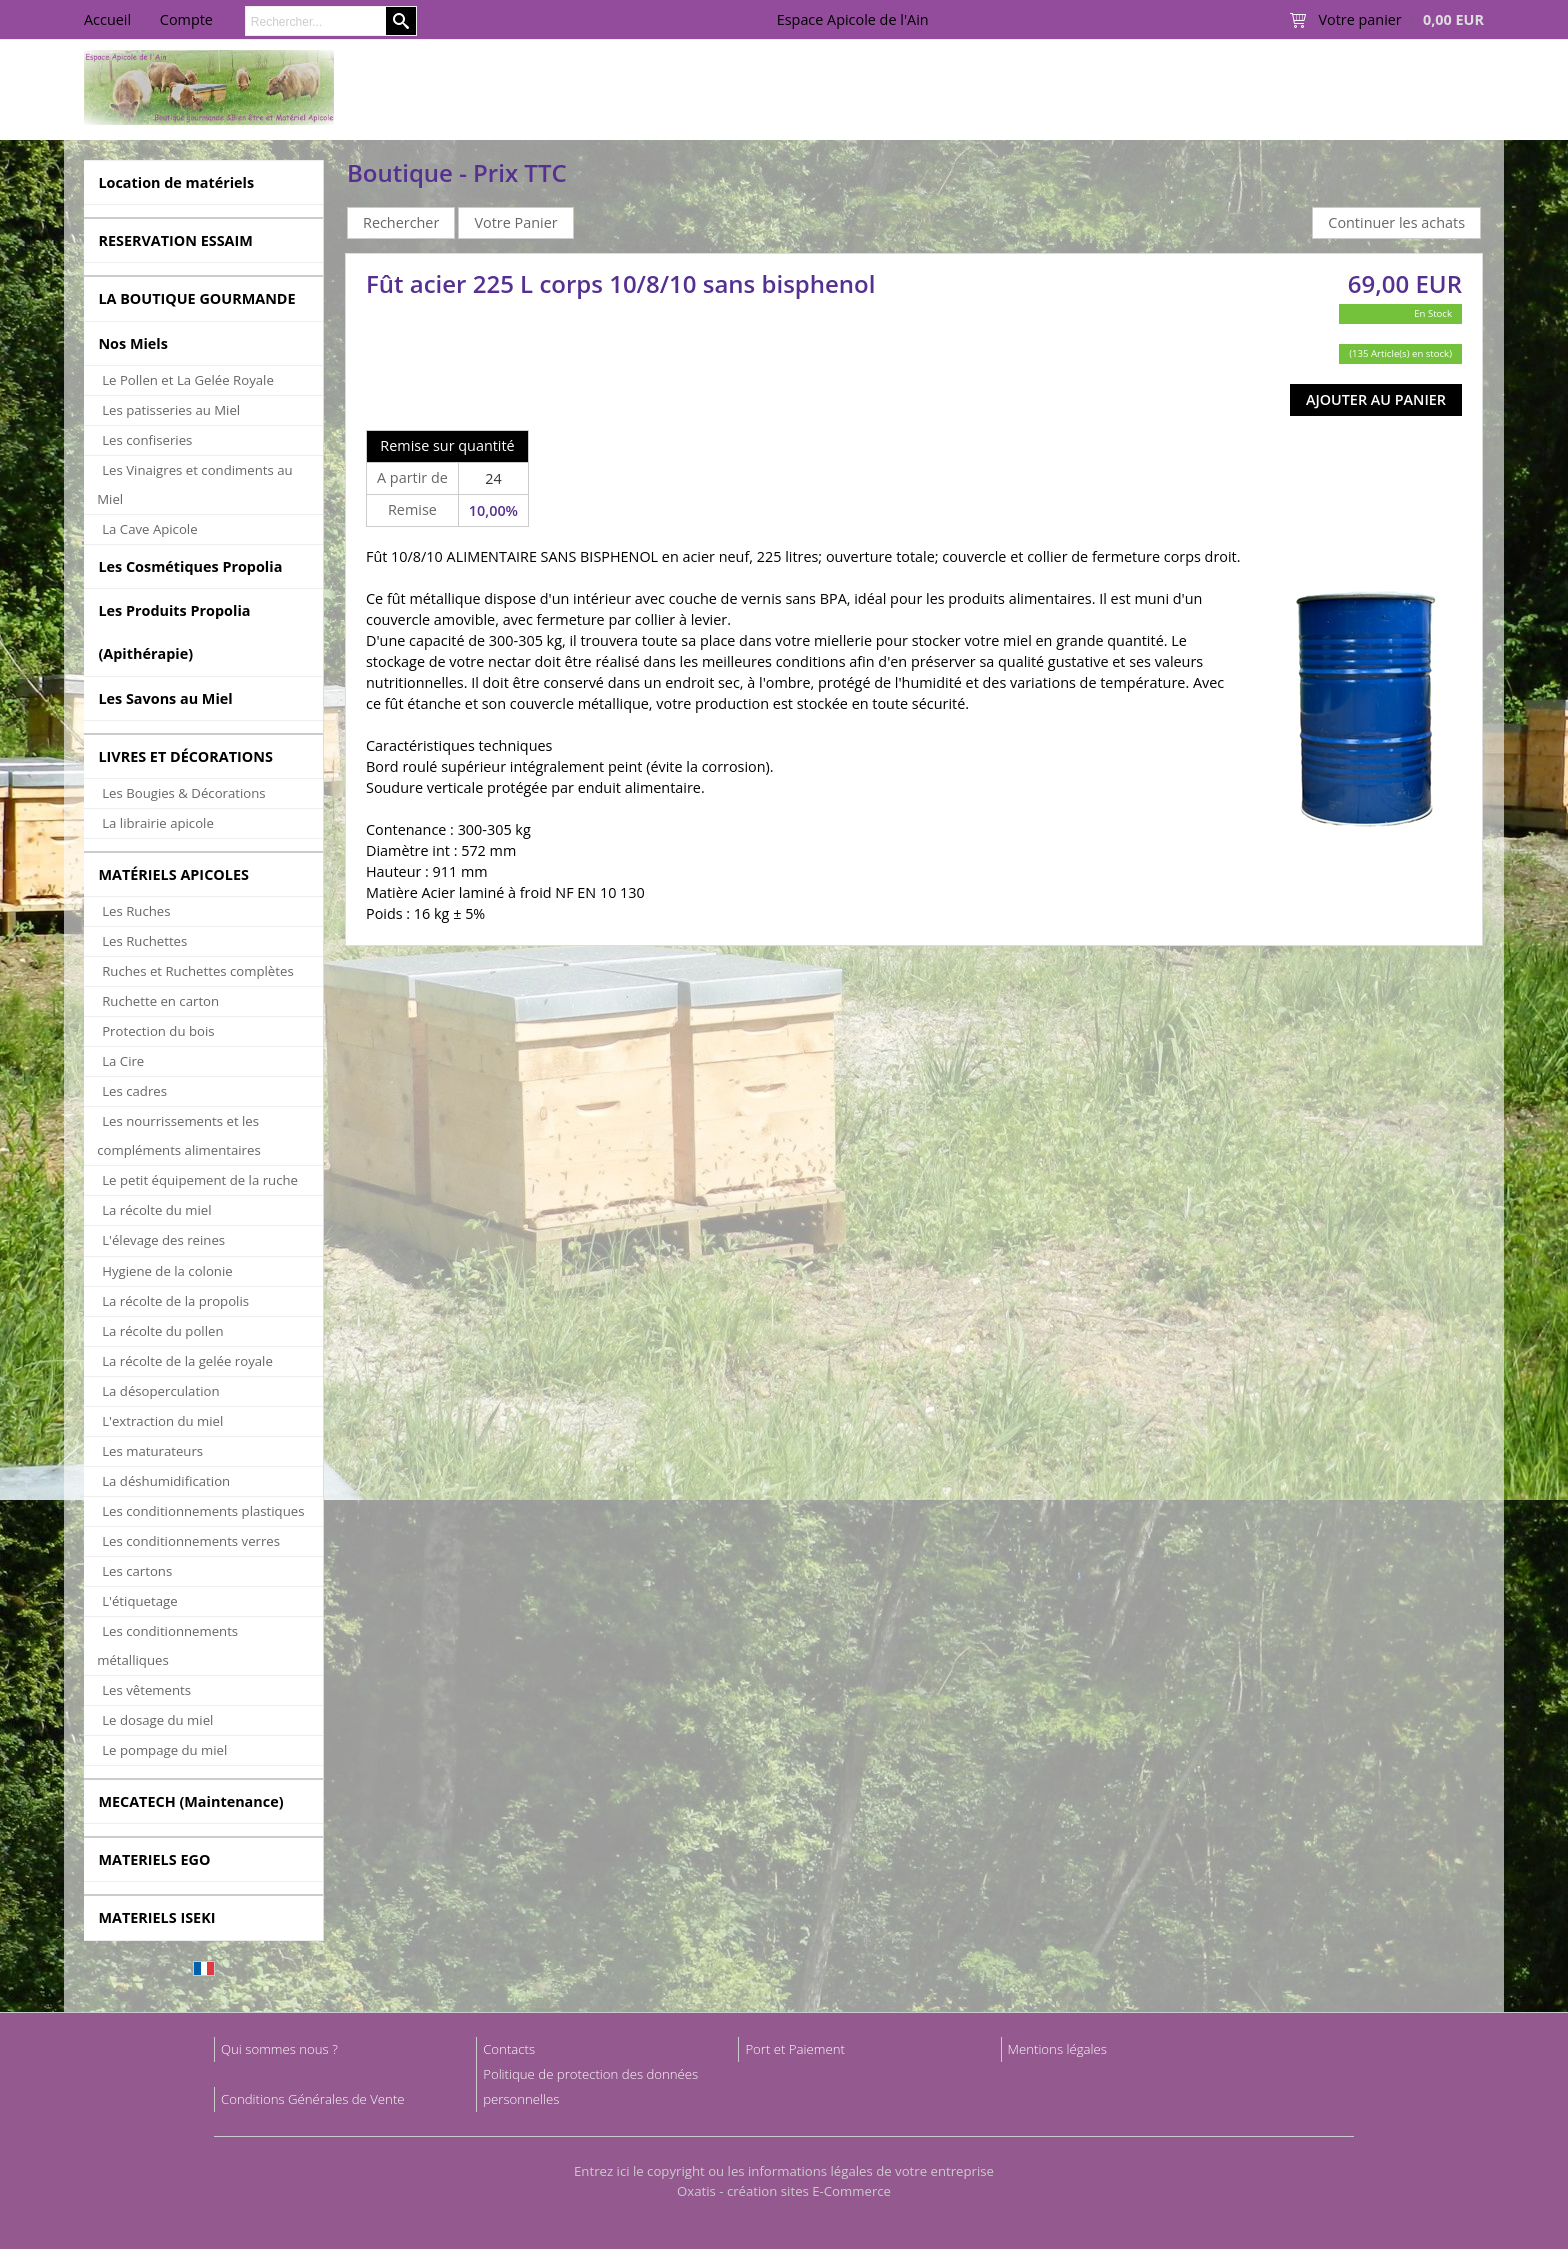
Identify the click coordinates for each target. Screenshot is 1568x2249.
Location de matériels (176, 182)
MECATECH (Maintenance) (190, 1801)
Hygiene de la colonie (167, 1271)
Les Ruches (136, 911)
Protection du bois (158, 1031)
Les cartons (137, 1571)
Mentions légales (1057, 2049)
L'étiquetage (139, 1601)
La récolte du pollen (162, 1331)
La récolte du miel (156, 1210)
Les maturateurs (152, 1451)
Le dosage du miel (157, 1720)
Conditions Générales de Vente (313, 2099)
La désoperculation (160, 1391)
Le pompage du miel (164, 1750)
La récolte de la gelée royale (187, 1361)
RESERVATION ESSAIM (175, 240)
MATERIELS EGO (154, 1859)
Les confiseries (147, 440)
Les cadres (134, 1091)
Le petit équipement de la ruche (200, 1180)
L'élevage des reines (163, 1240)
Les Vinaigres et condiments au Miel (194, 484)
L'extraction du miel (162, 1421)
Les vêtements (146, 1690)
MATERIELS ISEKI (156, 1917)
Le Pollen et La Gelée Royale (188, 380)
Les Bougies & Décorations (183, 793)
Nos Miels (133, 343)
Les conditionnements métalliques (167, 1645)
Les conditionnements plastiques (203, 1511)
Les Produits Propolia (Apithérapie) (174, 632)
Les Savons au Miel (165, 698)
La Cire (123, 1061)
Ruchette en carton (160, 1001)
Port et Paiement (795, 2049)
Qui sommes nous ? (279, 2049)
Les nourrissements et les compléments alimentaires (179, 1135)
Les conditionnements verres (191, 1541)
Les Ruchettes (144, 941)
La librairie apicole (158, 823)
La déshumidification (166, 1481)
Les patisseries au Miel (171, 410)
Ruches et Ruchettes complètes (197, 971)
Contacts (509, 2049)
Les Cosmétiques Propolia (190, 566)
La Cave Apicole (149, 529)
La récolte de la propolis (175, 1301)
